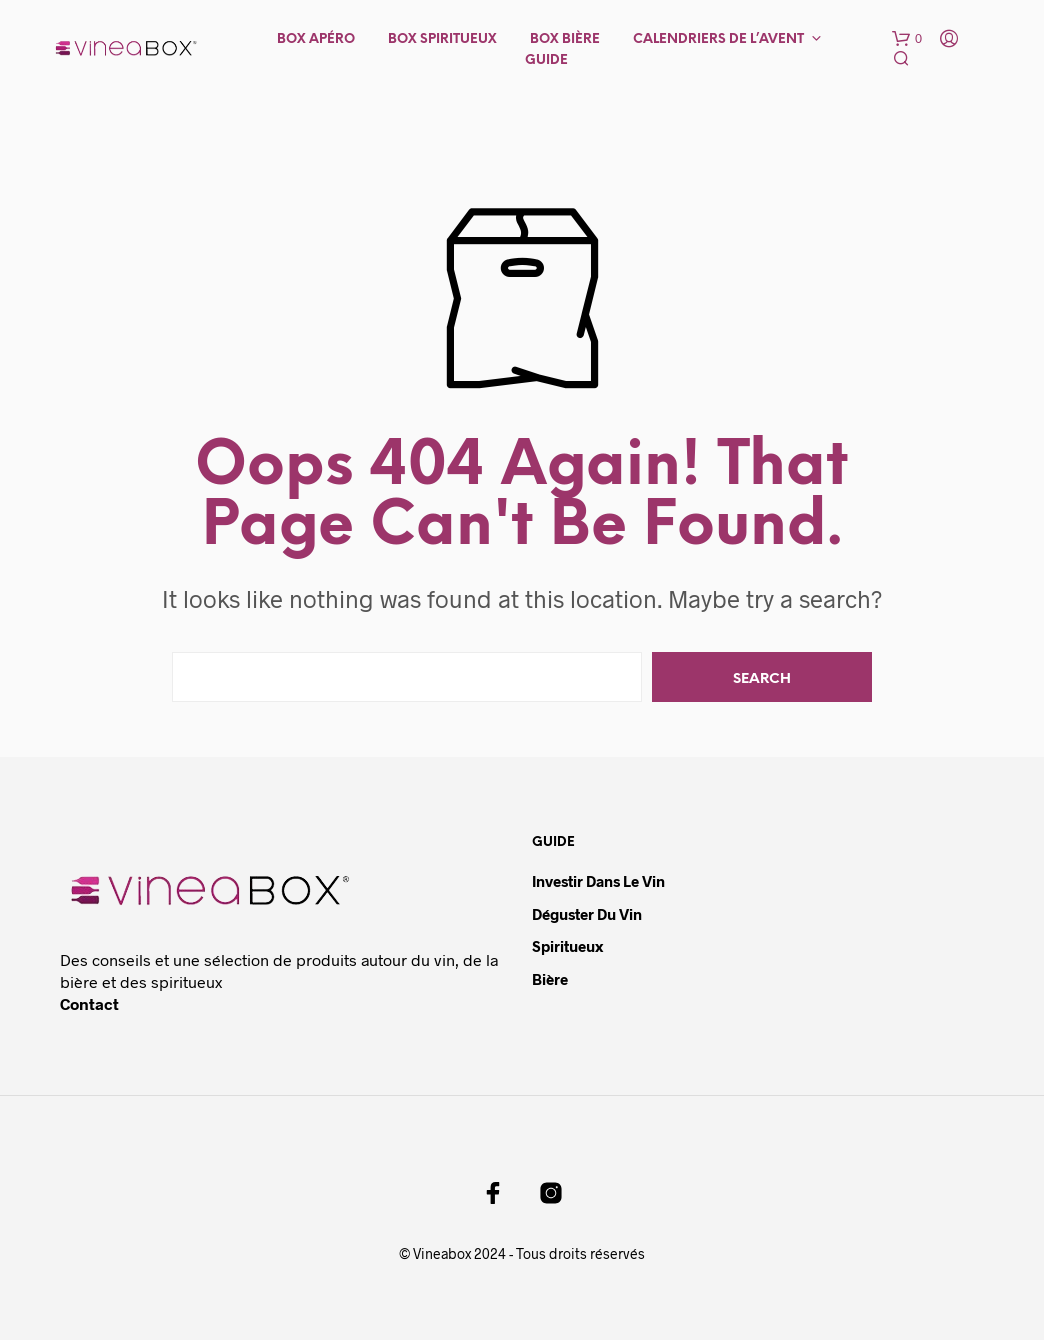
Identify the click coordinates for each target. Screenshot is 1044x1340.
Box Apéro (316, 39)
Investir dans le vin (598, 881)
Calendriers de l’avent (718, 39)
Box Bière (565, 39)
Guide (546, 60)
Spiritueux (567, 946)
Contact (89, 1003)
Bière (550, 979)
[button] (907, 39)
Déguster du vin (587, 914)
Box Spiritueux (442, 39)
